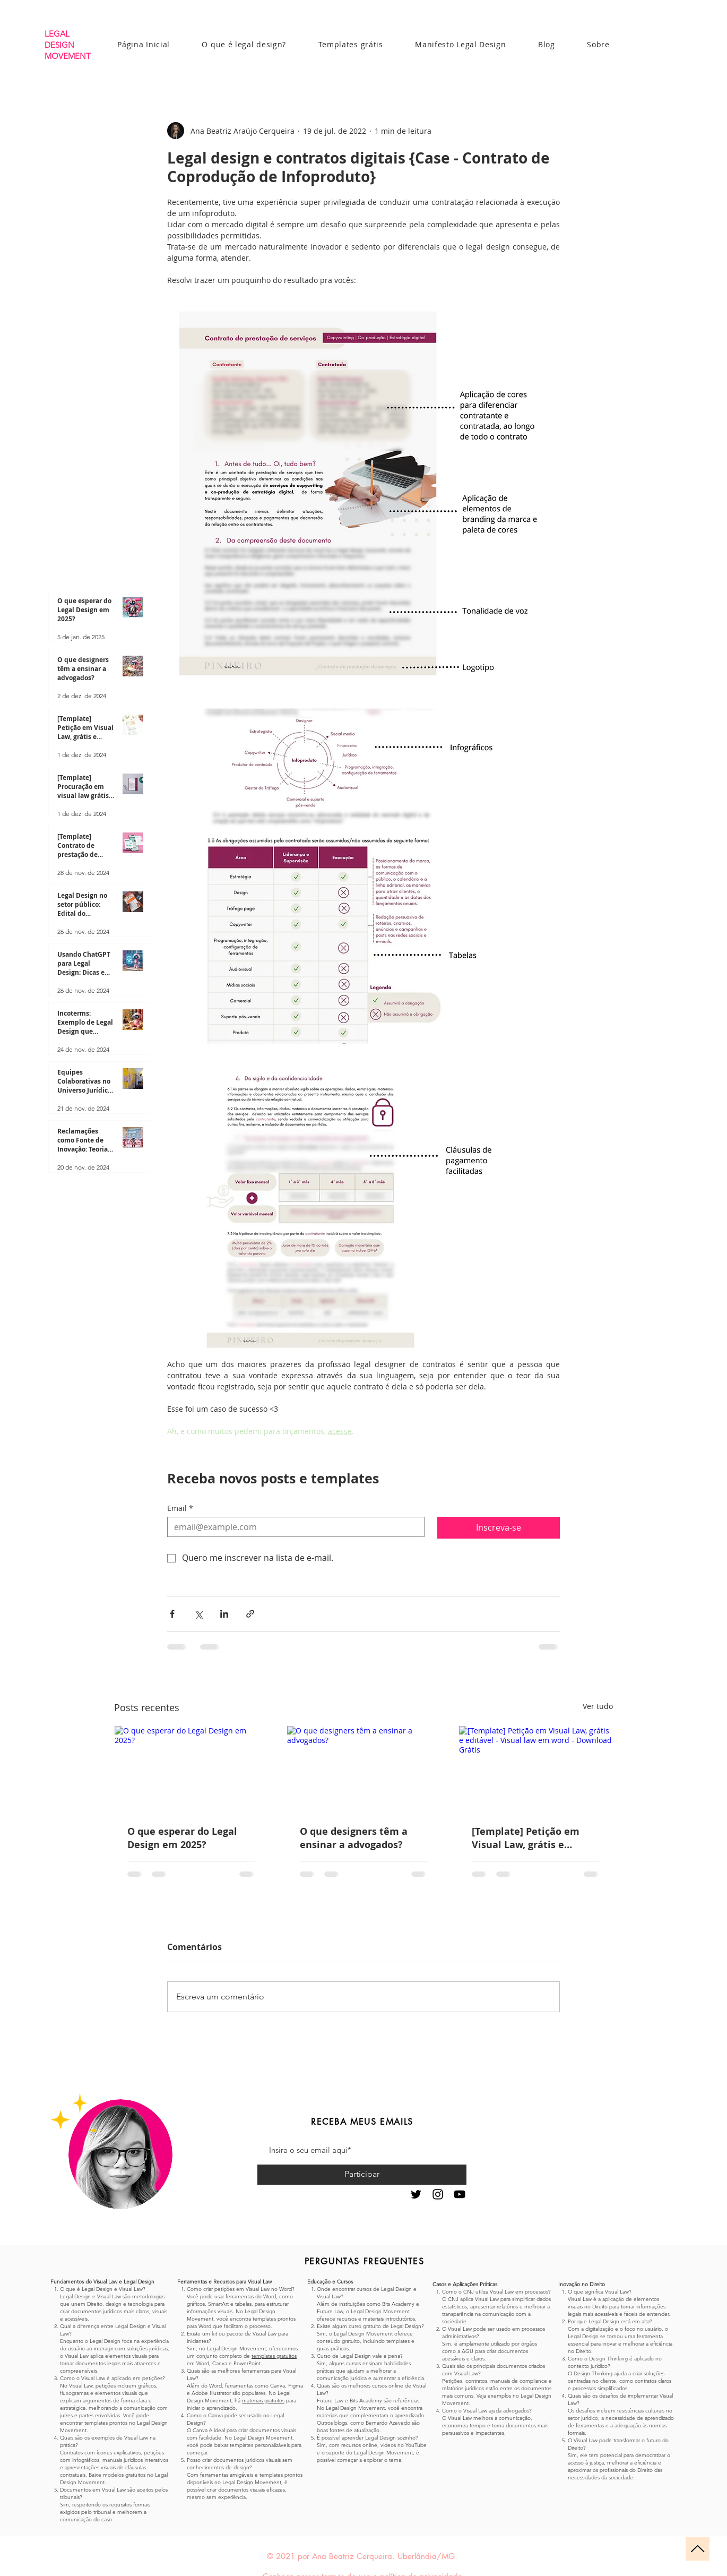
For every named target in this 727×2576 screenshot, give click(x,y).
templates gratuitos (274, 2355)
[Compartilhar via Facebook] (172, 1614)
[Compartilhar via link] (250, 1614)
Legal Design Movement (236, 2348)
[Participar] (361, 2175)
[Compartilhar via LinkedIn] (224, 1614)
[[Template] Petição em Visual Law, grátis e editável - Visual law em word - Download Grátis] (535, 1769)
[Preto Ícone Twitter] (416, 2194)
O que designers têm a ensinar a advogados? (354, 1838)
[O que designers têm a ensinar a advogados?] (363, 1769)
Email (180, 1508)
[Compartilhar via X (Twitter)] (198, 1614)
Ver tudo (598, 1706)
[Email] (293, 1526)
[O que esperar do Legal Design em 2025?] (191, 1769)
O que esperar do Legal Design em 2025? (182, 1838)
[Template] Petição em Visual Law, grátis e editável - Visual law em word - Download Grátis (529, 1838)
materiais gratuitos (263, 2400)
